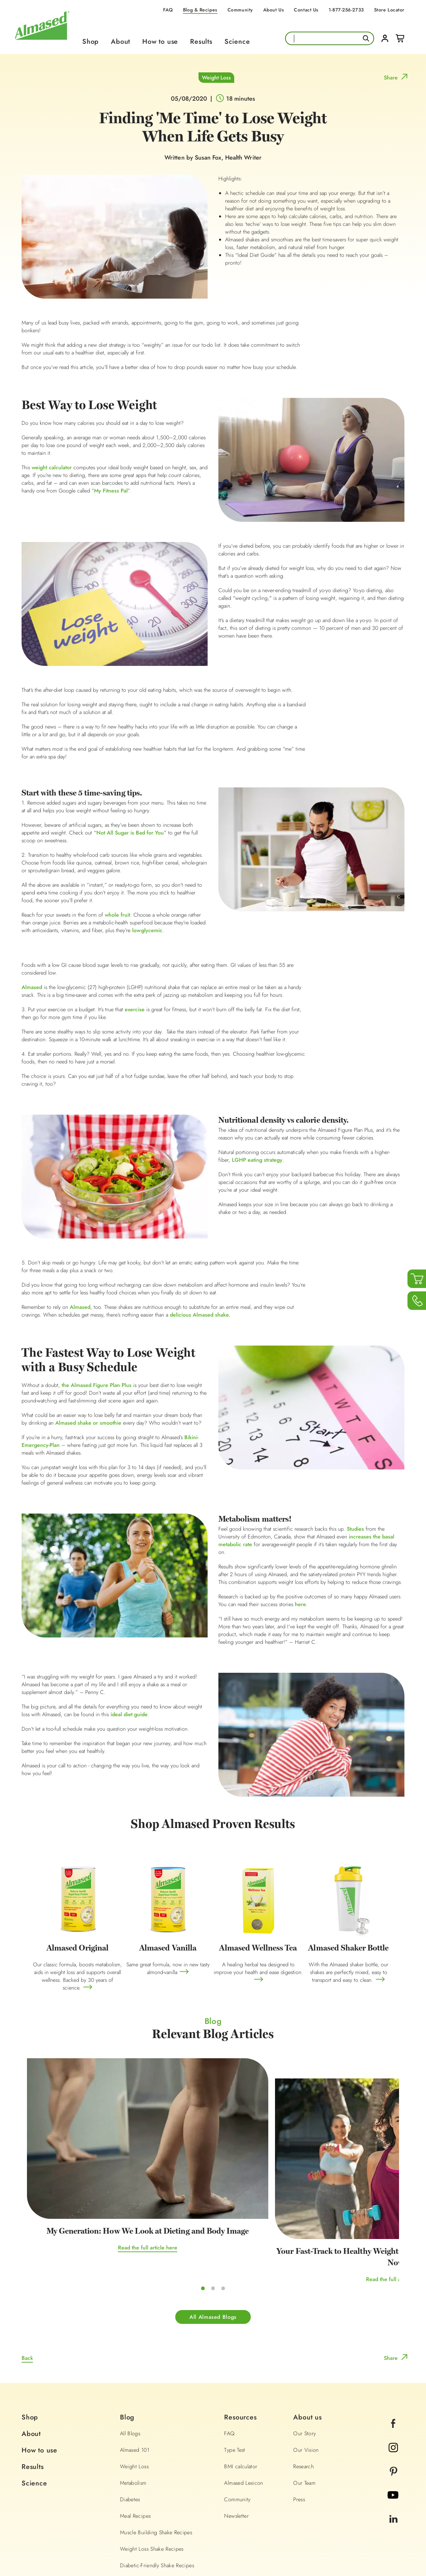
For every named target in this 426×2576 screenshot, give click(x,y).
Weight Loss (216, 78)
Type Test (234, 2368)
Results (201, 41)
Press (299, 2418)
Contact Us (306, 9)
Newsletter (236, 2434)
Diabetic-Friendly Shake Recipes (157, 2484)
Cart (400, 38)
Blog (127, 2336)
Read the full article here (89, 2176)
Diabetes (130, 2418)
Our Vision (306, 2368)
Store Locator (389, 9)
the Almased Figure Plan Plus (96, 1385)
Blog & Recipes (200, 9)
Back (27, 2276)
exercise (135, 1010)
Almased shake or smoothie (88, 1423)
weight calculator (52, 468)
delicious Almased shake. (200, 1315)
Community (240, 9)
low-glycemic (147, 931)
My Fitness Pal (111, 491)
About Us (273, 9)
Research (303, 2385)
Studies (355, 1529)
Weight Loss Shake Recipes (152, 2467)
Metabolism (133, 2401)
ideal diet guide (129, 1715)
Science (237, 41)
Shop (90, 41)
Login (385, 38)
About (120, 41)
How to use (160, 41)
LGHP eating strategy (257, 1160)
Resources (240, 2336)
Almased (32, 987)
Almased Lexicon (243, 2401)
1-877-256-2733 (346, 9)
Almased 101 (134, 2368)
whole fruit (117, 915)
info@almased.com (274, 2508)
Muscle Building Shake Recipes (156, 2451)
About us (307, 2336)
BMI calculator (240, 2385)
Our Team (304, 2401)
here (300, 1604)
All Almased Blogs (213, 2235)
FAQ (168, 9)
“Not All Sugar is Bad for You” (130, 833)
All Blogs (130, 2352)
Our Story (304, 2352)
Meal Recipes (135, 2434)
